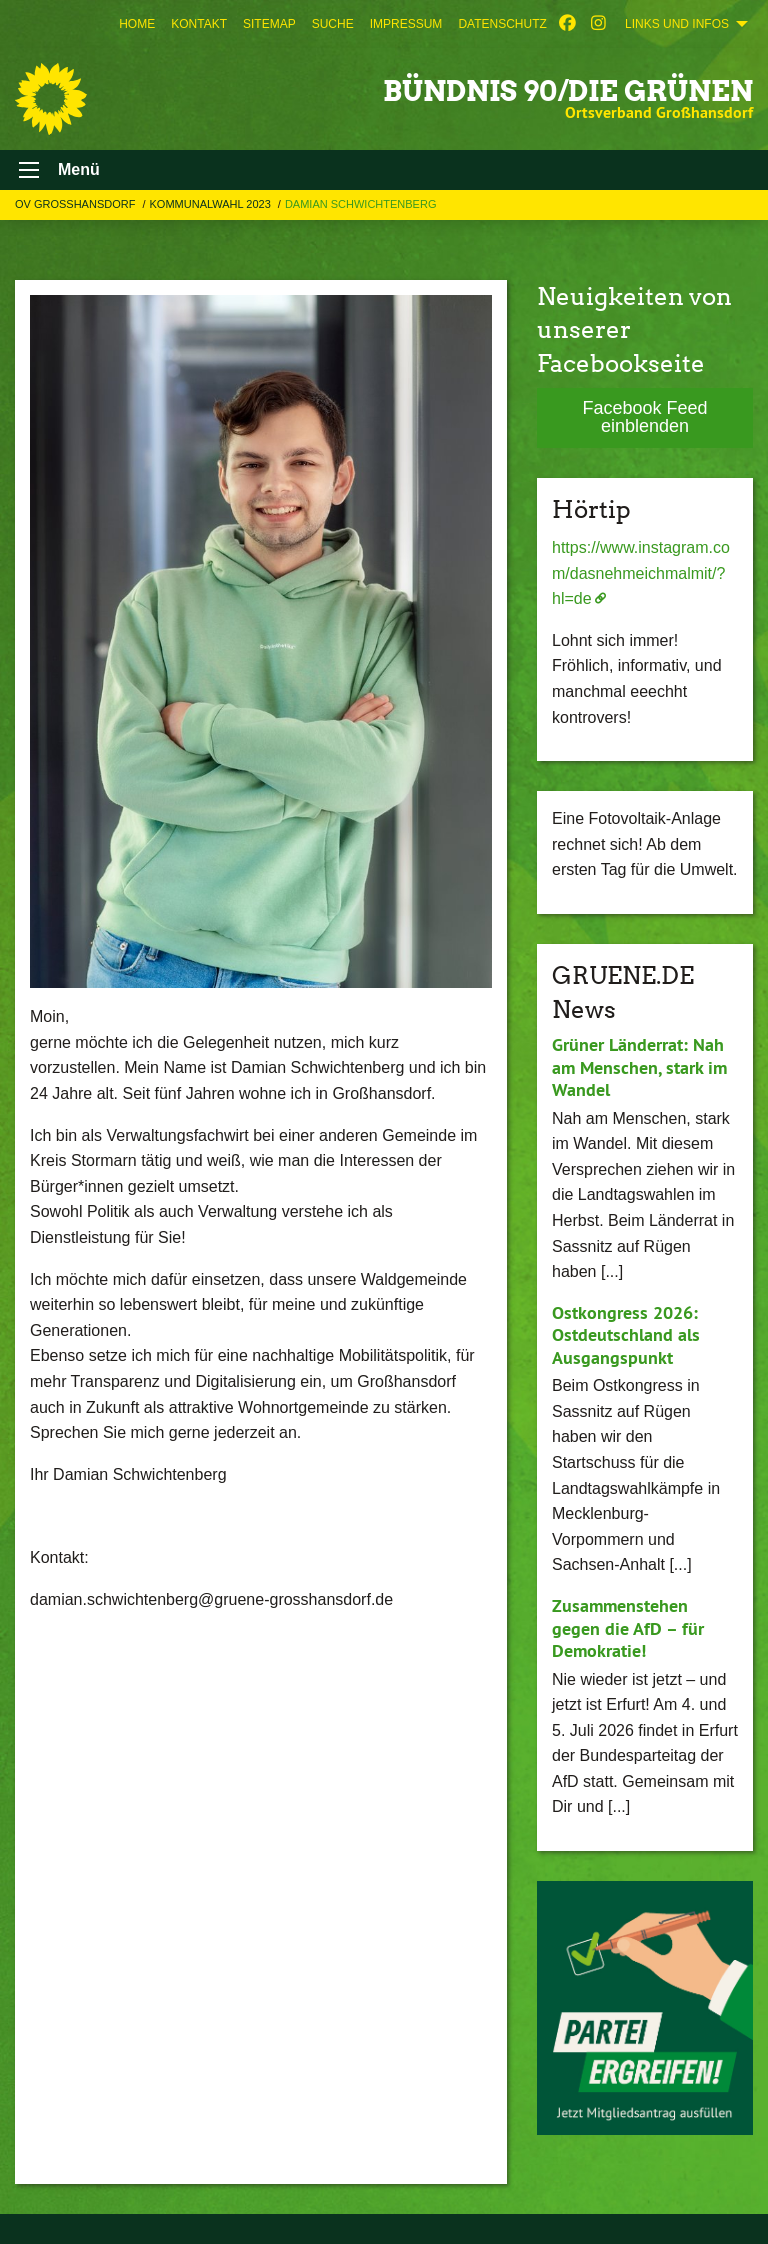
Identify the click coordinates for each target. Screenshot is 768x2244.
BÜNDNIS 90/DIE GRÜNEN (568, 91)
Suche (333, 24)
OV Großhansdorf (76, 204)
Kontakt (199, 24)
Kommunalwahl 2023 (212, 204)
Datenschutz (502, 24)
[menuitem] (137, 24)
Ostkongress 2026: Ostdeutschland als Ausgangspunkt (626, 1335)
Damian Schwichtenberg (361, 204)
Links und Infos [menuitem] (677, 24)
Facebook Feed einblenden (644, 417)
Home (137, 24)
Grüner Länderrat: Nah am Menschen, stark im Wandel (639, 1067)
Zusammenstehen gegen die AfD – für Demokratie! (628, 1628)
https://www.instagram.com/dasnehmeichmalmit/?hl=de (641, 573)
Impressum (406, 24)
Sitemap (269, 24)
